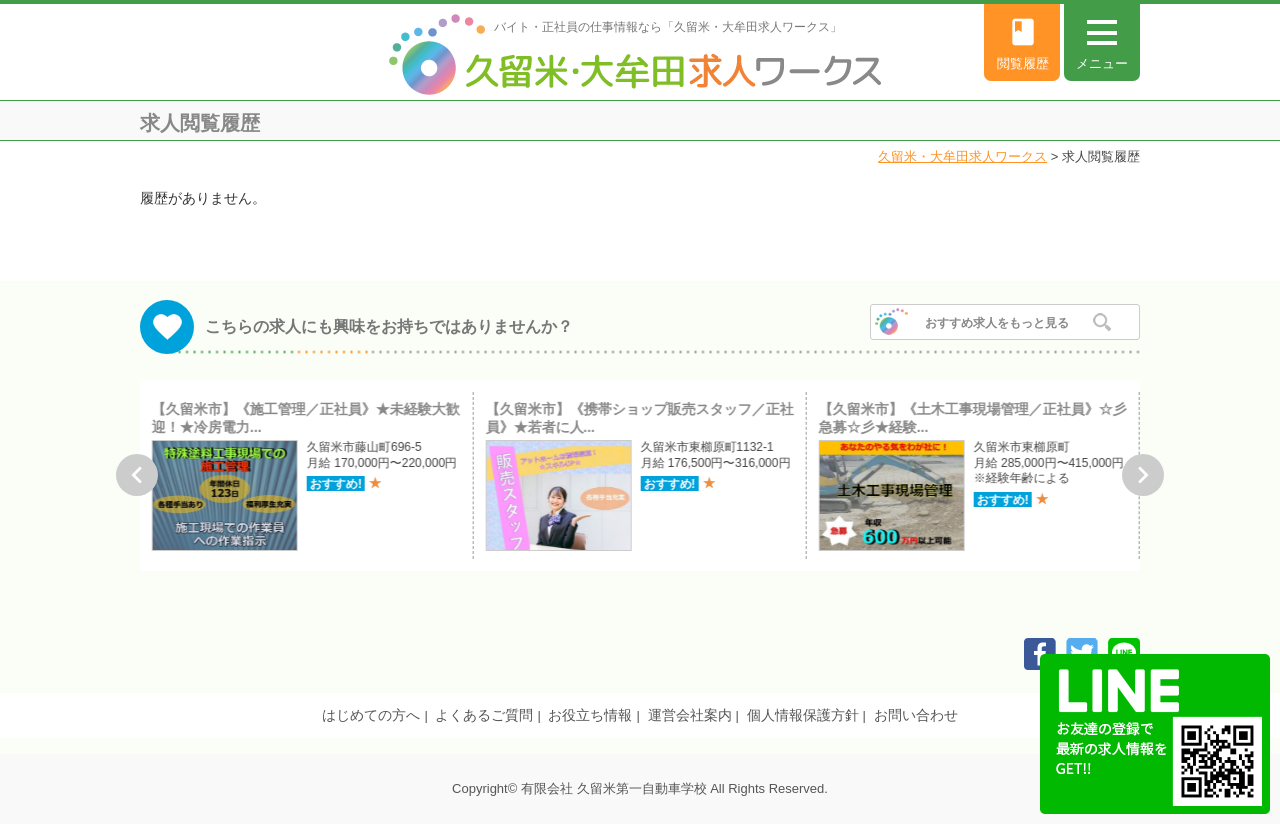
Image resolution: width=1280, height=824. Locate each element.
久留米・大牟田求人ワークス (962, 156)
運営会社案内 (690, 715)
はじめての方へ (371, 715)
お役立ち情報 (590, 715)
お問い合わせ (916, 715)
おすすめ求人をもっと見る (997, 323)
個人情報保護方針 (803, 715)
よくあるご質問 (484, 715)
